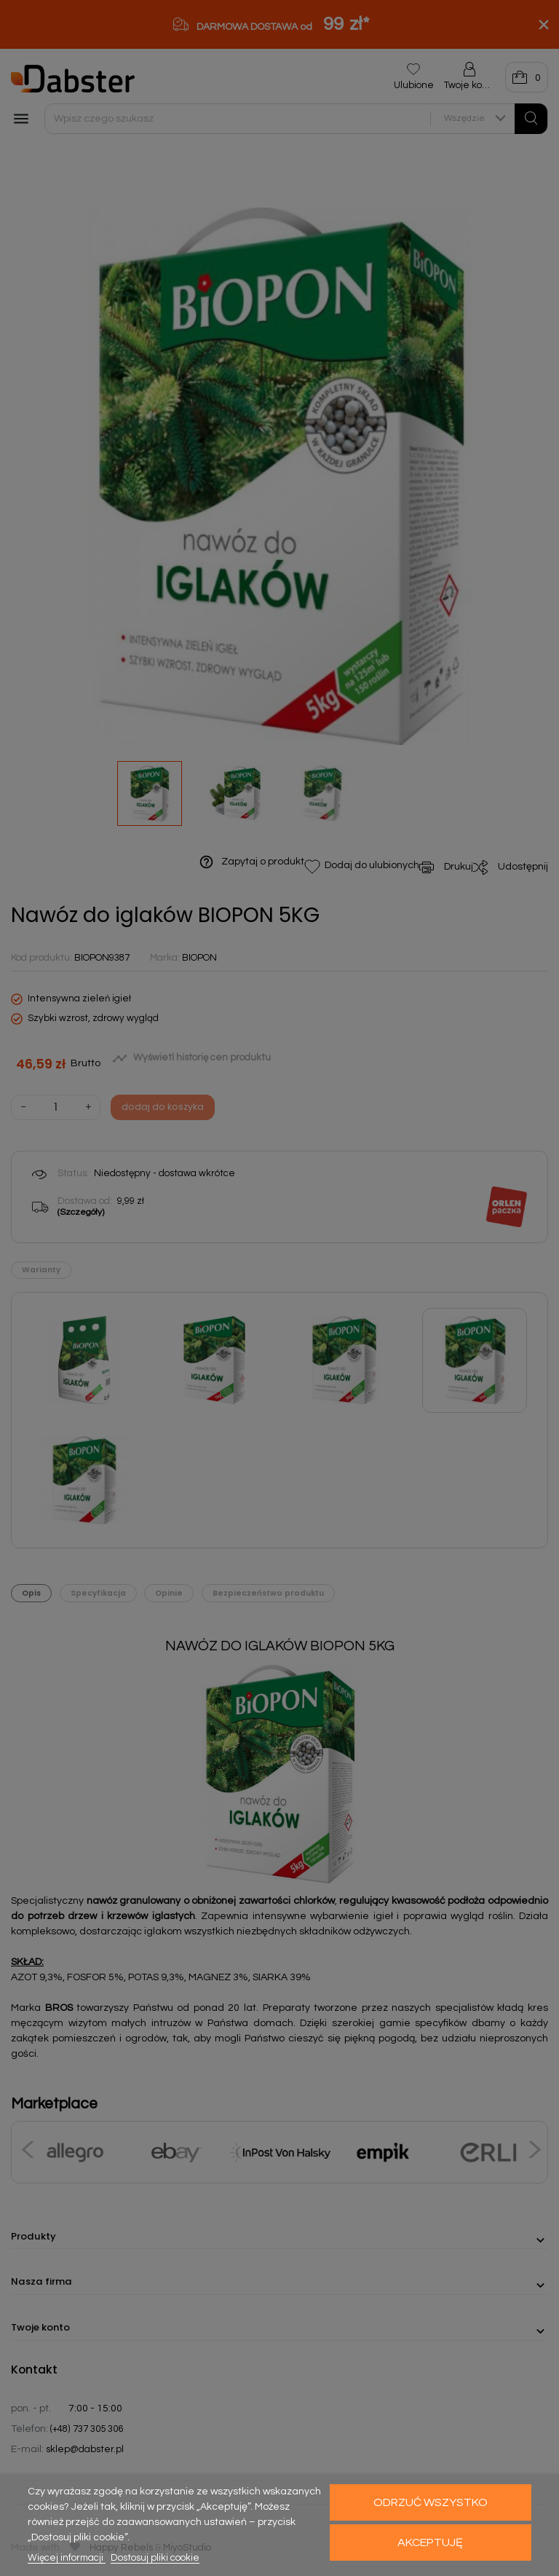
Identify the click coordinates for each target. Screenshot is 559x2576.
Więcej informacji (67, 2558)
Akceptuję (430, 2542)
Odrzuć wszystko (430, 2502)
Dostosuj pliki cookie (155, 2558)
